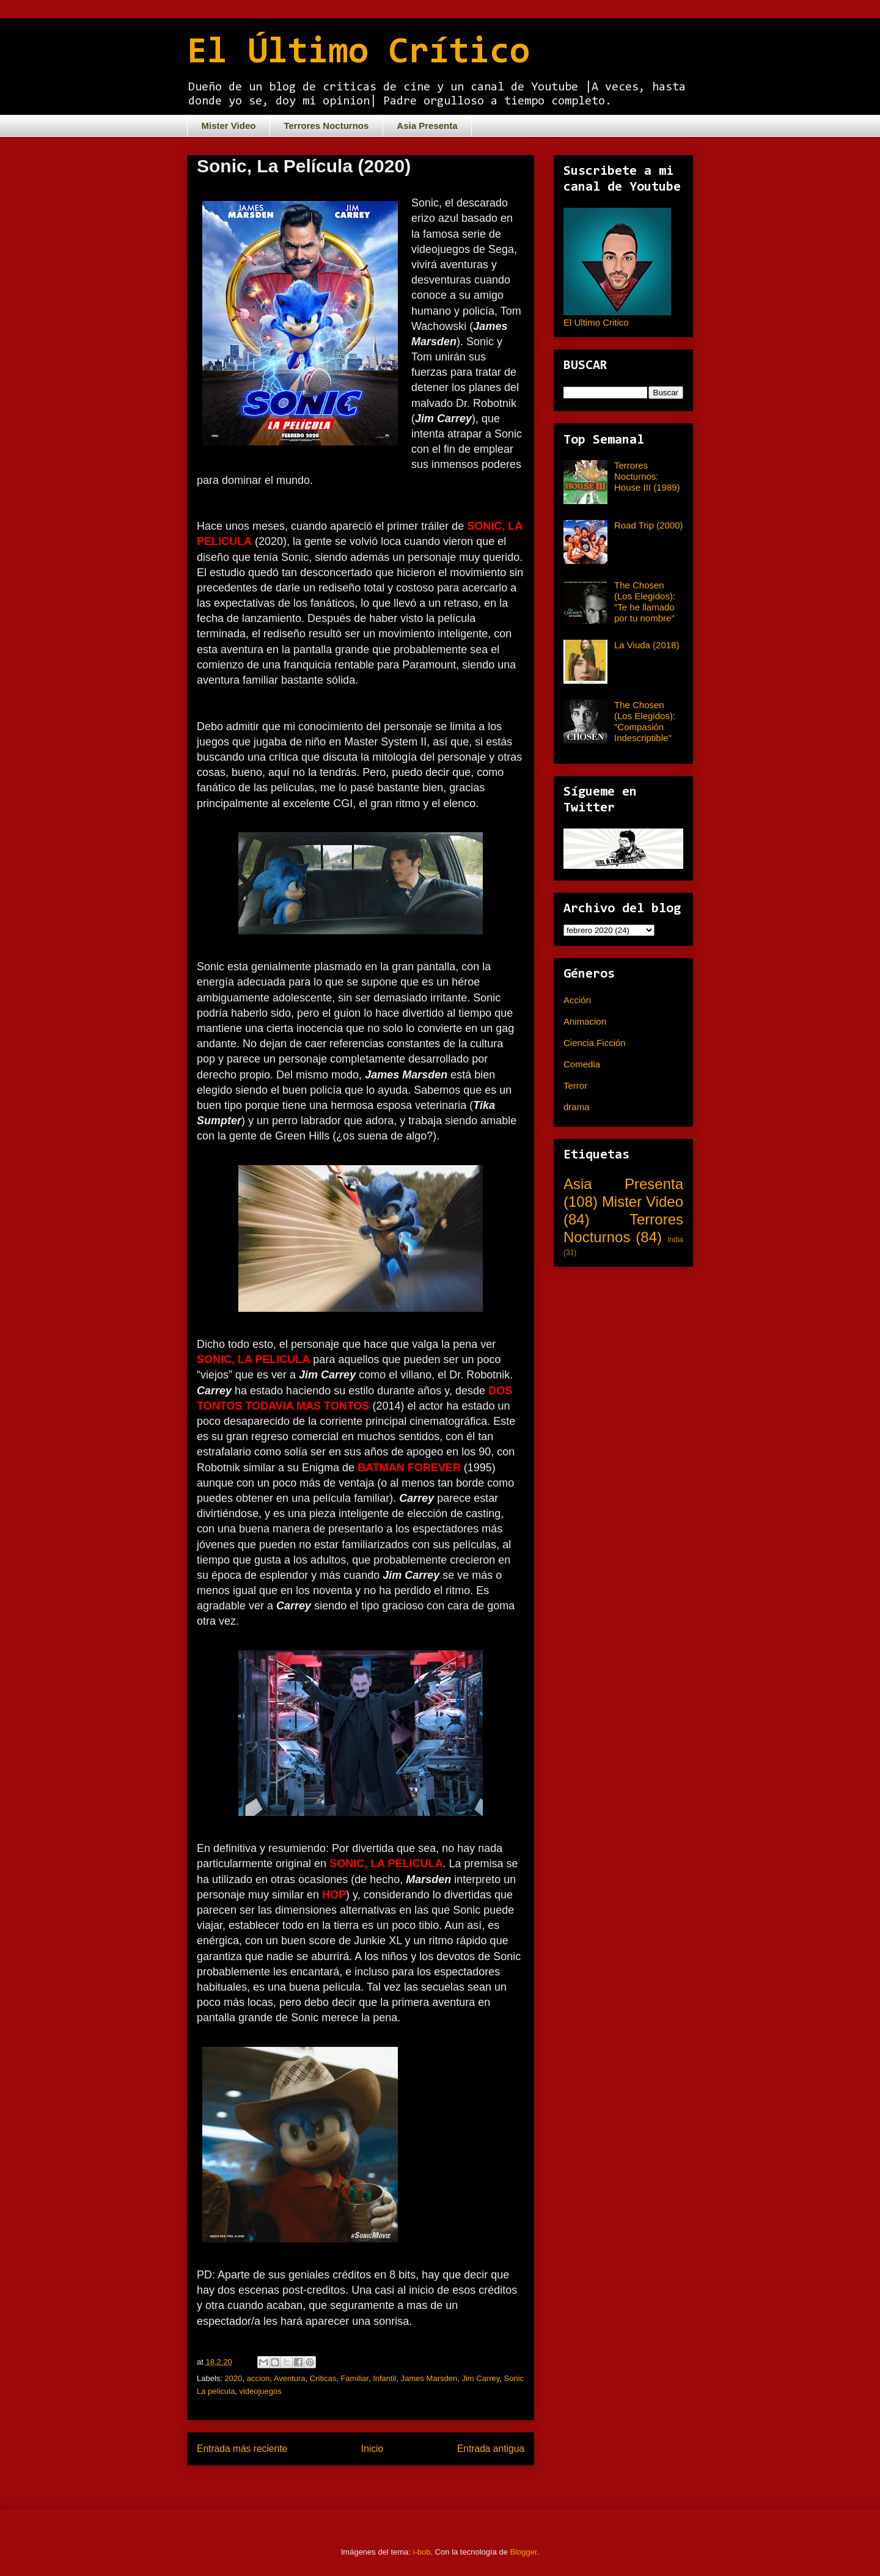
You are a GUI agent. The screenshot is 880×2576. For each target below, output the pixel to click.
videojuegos (260, 2391)
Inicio (372, 2448)
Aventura (290, 2378)
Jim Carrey (480, 2378)
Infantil (384, 2378)
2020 (234, 2378)
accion (258, 2378)
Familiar (354, 2378)
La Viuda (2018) (646, 645)
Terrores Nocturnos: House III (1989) (647, 476)
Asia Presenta (427, 125)
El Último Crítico (358, 53)
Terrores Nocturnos (326, 125)
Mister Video (229, 125)
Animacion (584, 1021)
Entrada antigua (490, 2448)
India (675, 1239)
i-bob (422, 2551)
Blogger (523, 2551)
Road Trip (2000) (648, 525)
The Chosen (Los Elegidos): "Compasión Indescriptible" (644, 721)
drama (576, 1107)
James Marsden (429, 2378)
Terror (575, 1085)
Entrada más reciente (242, 2448)
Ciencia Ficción (594, 1042)
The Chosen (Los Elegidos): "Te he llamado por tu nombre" (644, 601)
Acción (577, 1000)
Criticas (323, 2378)
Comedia (581, 1064)
